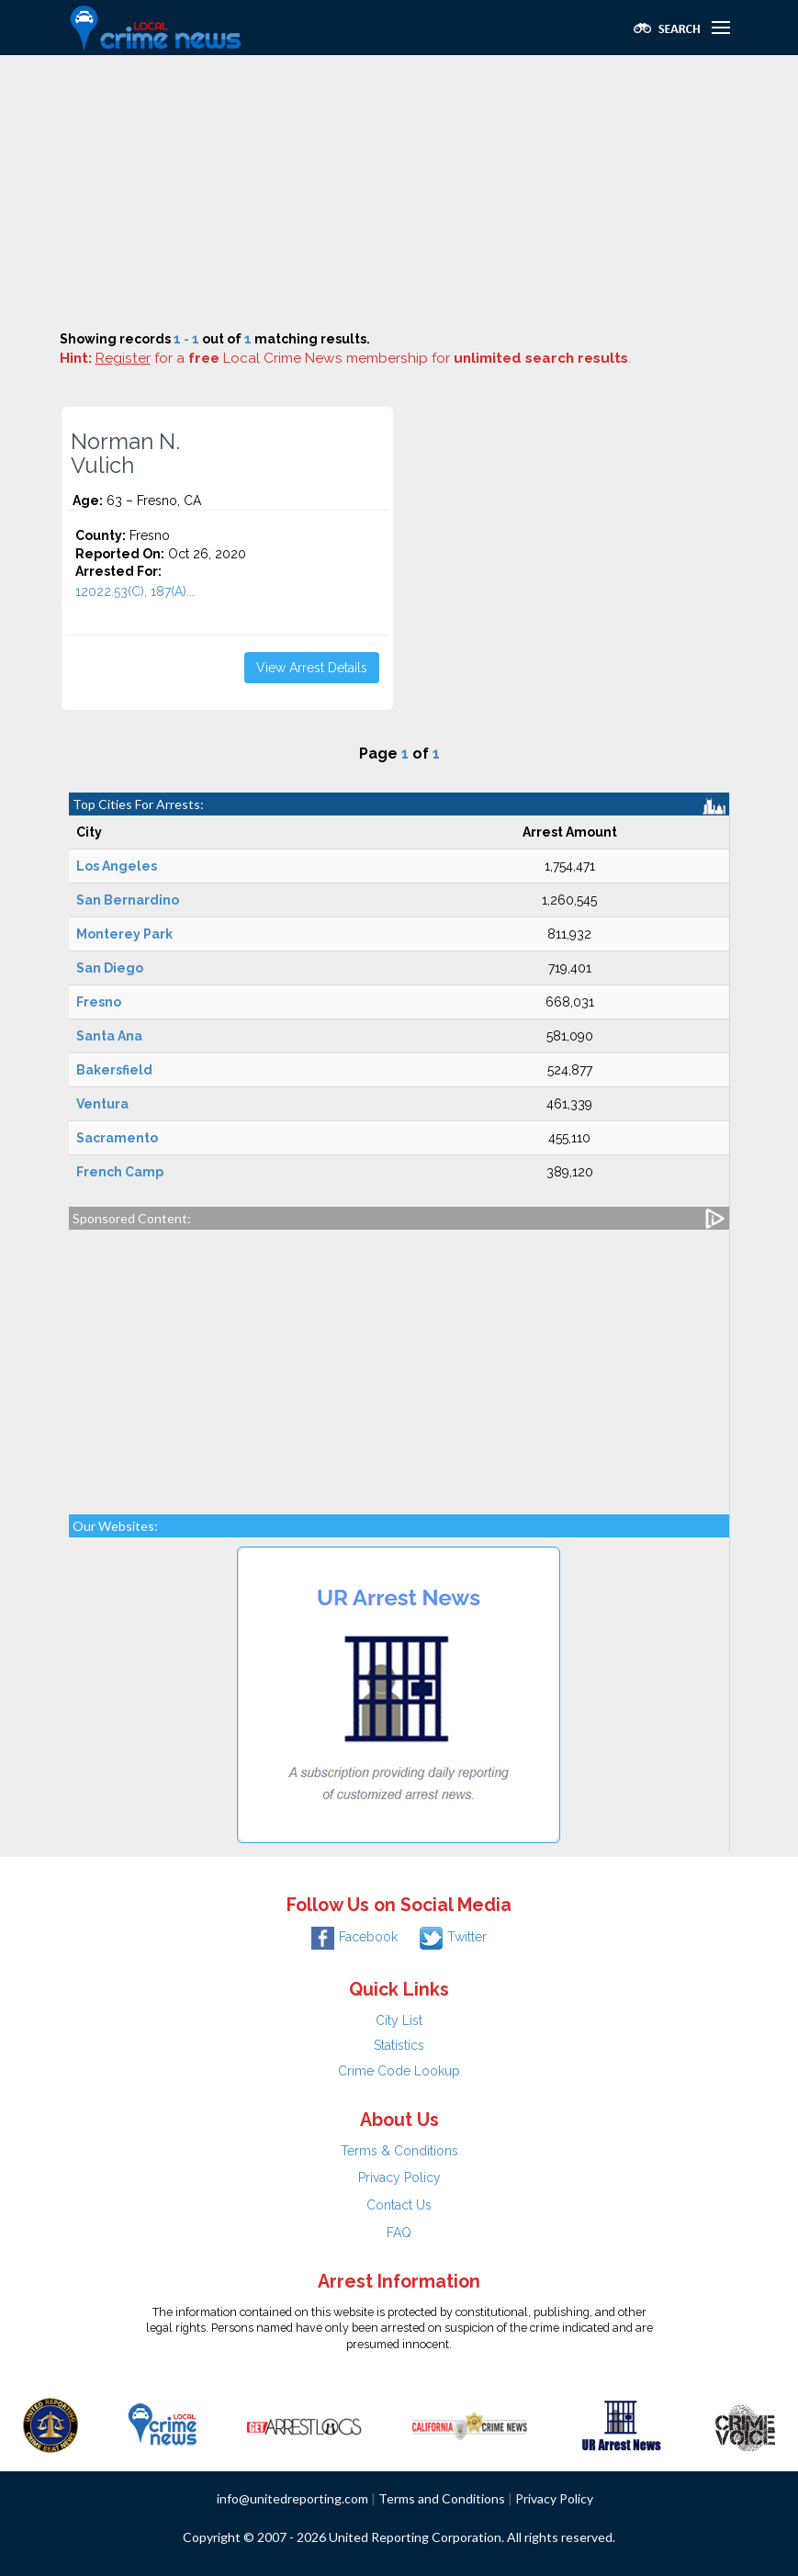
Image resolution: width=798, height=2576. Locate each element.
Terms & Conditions (399, 2150)
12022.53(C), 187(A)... (135, 591)
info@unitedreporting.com (292, 2498)
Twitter (453, 1936)
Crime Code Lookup (399, 2071)
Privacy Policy (399, 2177)
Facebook (354, 1936)
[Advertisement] (399, 192)
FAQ (399, 2232)
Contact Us (399, 2205)
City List (399, 2020)
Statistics (399, 2045)
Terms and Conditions (441, 2498)
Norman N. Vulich (125, 453)
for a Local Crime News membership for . (363, 358)
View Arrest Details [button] (311, 667)
